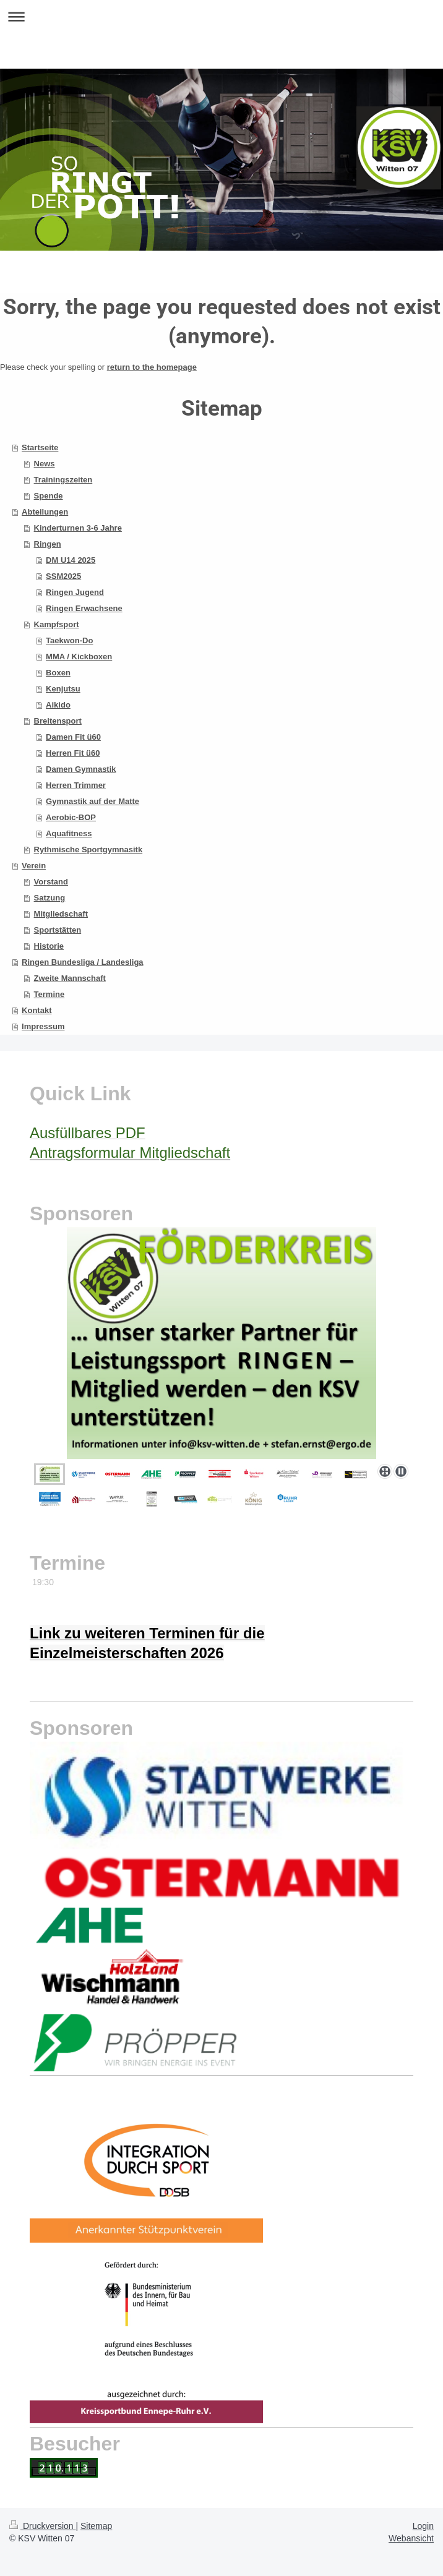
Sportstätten (58, 930)
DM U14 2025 (70, 560)
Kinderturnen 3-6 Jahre (78, 528)
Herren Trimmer (76, 785)
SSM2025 (63, 576)
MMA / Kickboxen (79, 656)
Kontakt (36, 1010)
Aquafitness (69, 833)
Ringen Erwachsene (84, 608)
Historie (49, 946)
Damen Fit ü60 (73, 737)
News (44, 463)
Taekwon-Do (69, 640)
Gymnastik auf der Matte (92, 801)
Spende (48, 495)
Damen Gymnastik (81, 769)
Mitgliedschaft (61, 913)
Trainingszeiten (63, 479)
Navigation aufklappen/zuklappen (221, 16)
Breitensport (58, 720)
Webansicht (411, 2538)
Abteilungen (45, 511)
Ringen (47, 544)
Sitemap (96, 2526)
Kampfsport (56, 624)
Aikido (58, 704)
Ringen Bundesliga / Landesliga (82, 962)
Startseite (40, 447)
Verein (34, 865)
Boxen (58, 672)
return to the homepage (152, 367)
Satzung (50, 897)
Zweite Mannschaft (70, 978)
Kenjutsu (63, 688)
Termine (49, 994)
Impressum (43, 1026)
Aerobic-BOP (71, 817)
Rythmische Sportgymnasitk (88, 849)
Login (423, 2526)
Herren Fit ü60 (73, 753)
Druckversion (42, 2526)
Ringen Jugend (75, 592)
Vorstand (51, 881)
